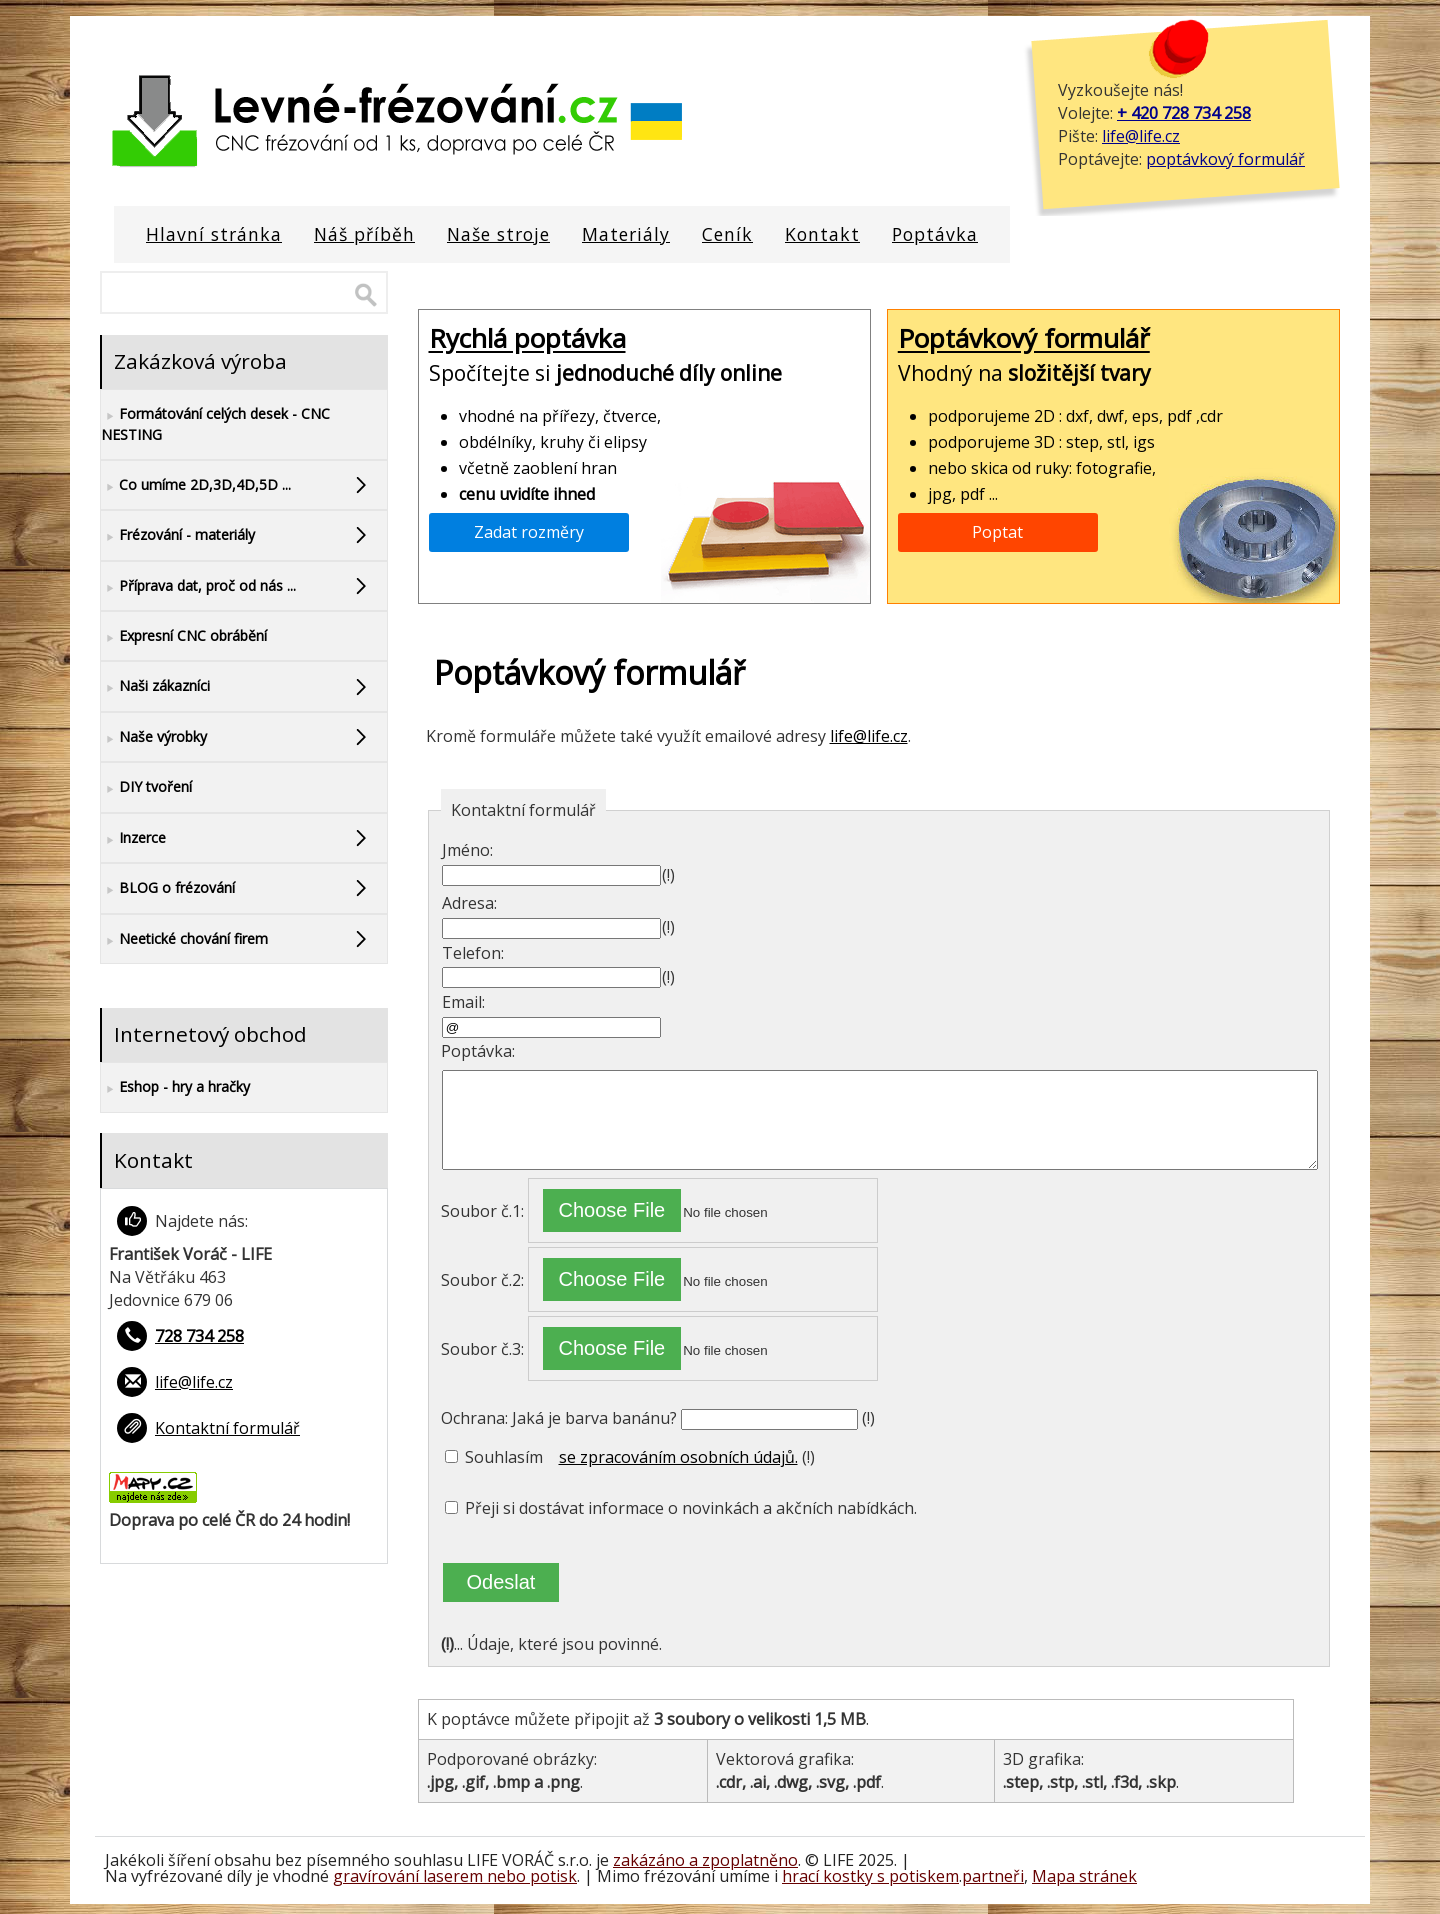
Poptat (997, 532)
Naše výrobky (154, 737)
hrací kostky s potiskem (870, 1876)
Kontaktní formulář (227, 1428)
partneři (993, 1876)
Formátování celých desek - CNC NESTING (215, 423)
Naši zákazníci (155, 686)
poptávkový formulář (1225, 159)
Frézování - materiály (178, 535)
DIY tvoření (146, 787)
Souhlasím (494, 1457)
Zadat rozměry (529, 532)
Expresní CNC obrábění (184, 636)
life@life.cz (1141, 136)
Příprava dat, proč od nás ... (198, 586)
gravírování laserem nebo (431, 1876)
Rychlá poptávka (527, 339)
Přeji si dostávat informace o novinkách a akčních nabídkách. (681, 1508)
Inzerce (133, 838)
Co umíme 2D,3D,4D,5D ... (196, 485)
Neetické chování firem (184, 939)
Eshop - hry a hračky (175, 1087)
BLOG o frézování (168, 888)
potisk (553, 1876)
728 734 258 (199, 1336)
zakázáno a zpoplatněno (705, 1860)
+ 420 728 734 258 (1184, 113)
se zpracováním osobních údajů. (678, 1457)
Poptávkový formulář (1024, 339)
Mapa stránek (1084, 1876)
